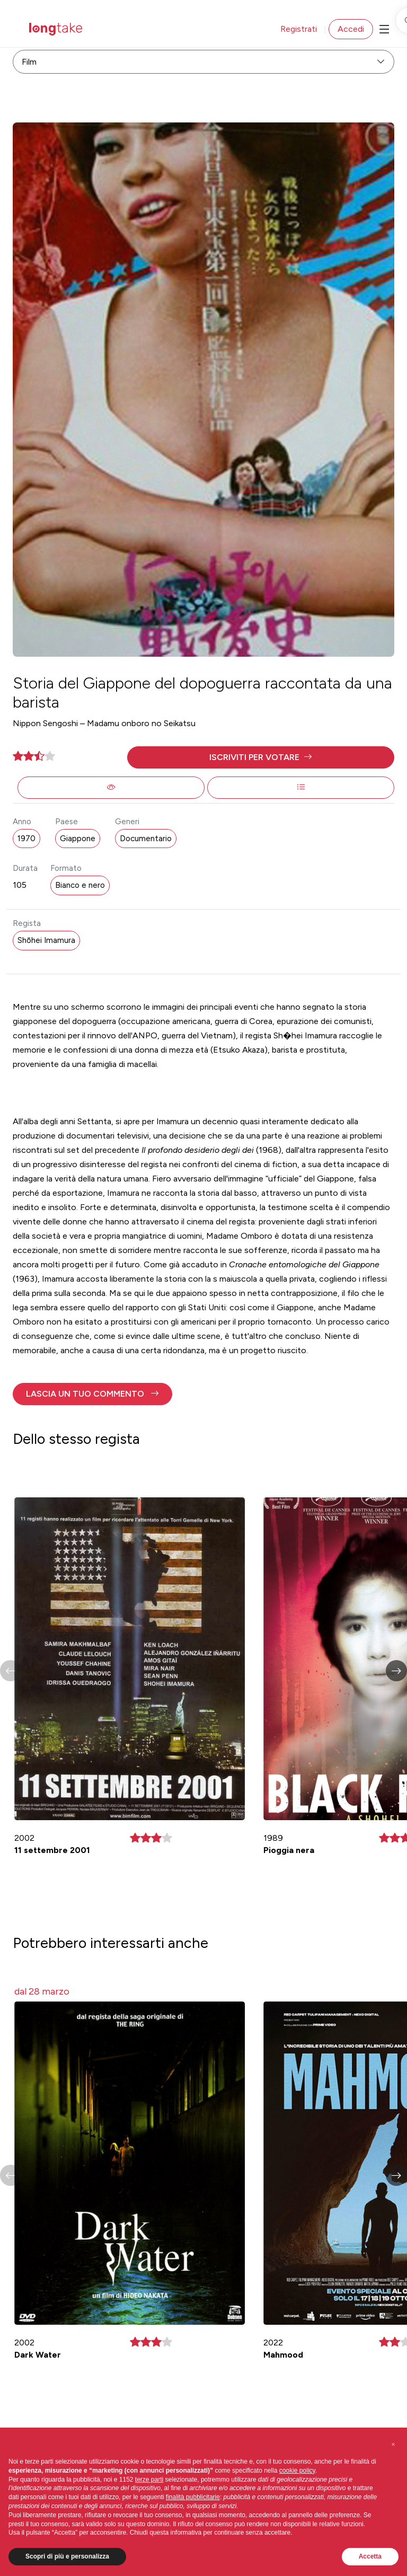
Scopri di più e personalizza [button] (67, 2556)
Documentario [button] (146, 838)
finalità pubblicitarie (193, 2497)
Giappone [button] (77, 838)
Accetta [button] (370, 2556)
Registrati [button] (298, 29)
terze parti (149, 2479)
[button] (260, 757)
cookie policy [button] (297, 2470)
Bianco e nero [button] (80, 885)
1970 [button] (26, 838)
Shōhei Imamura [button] (46, 940)
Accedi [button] (351, 29)
